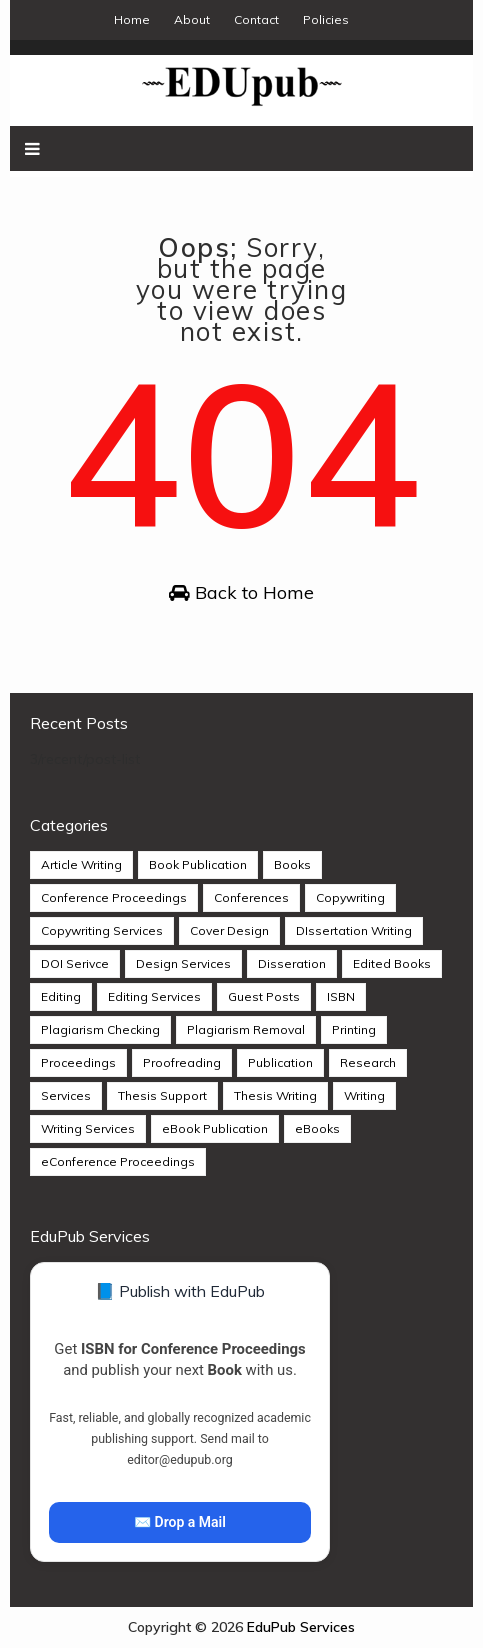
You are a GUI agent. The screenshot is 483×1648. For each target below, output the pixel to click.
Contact (256, 19)
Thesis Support (162, 1095)
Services (66, 1095)
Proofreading (182, 1062)
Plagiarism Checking (100, 1029)
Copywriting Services (102, 930)
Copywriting (350, 897)
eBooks (317, 1128)
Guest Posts (264, 996)
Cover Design (229, 930)
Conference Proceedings (114, 897)
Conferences (251, 897)
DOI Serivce (75, 963)
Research (368, 1062)
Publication (280, 1062)
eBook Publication (215, 1128)
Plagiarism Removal (246, 1029)
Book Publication (198, 864)
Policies (326, 19)
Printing (354, 1029)
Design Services (183, 963)
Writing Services (88, 1128)
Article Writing (81, 864)
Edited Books (392, 963)
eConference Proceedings (118, 1161)
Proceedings (78, 1062)
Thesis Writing (275, 1095)
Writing (364, 1095)
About (192, 19)
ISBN (341, 996)
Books (292, 864)
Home (132, 19)
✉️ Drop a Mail (180, 1522)
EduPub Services (301, 1627)
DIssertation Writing (354, 930)
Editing (61, 996)
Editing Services (154, 996)
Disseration (292, 963)
